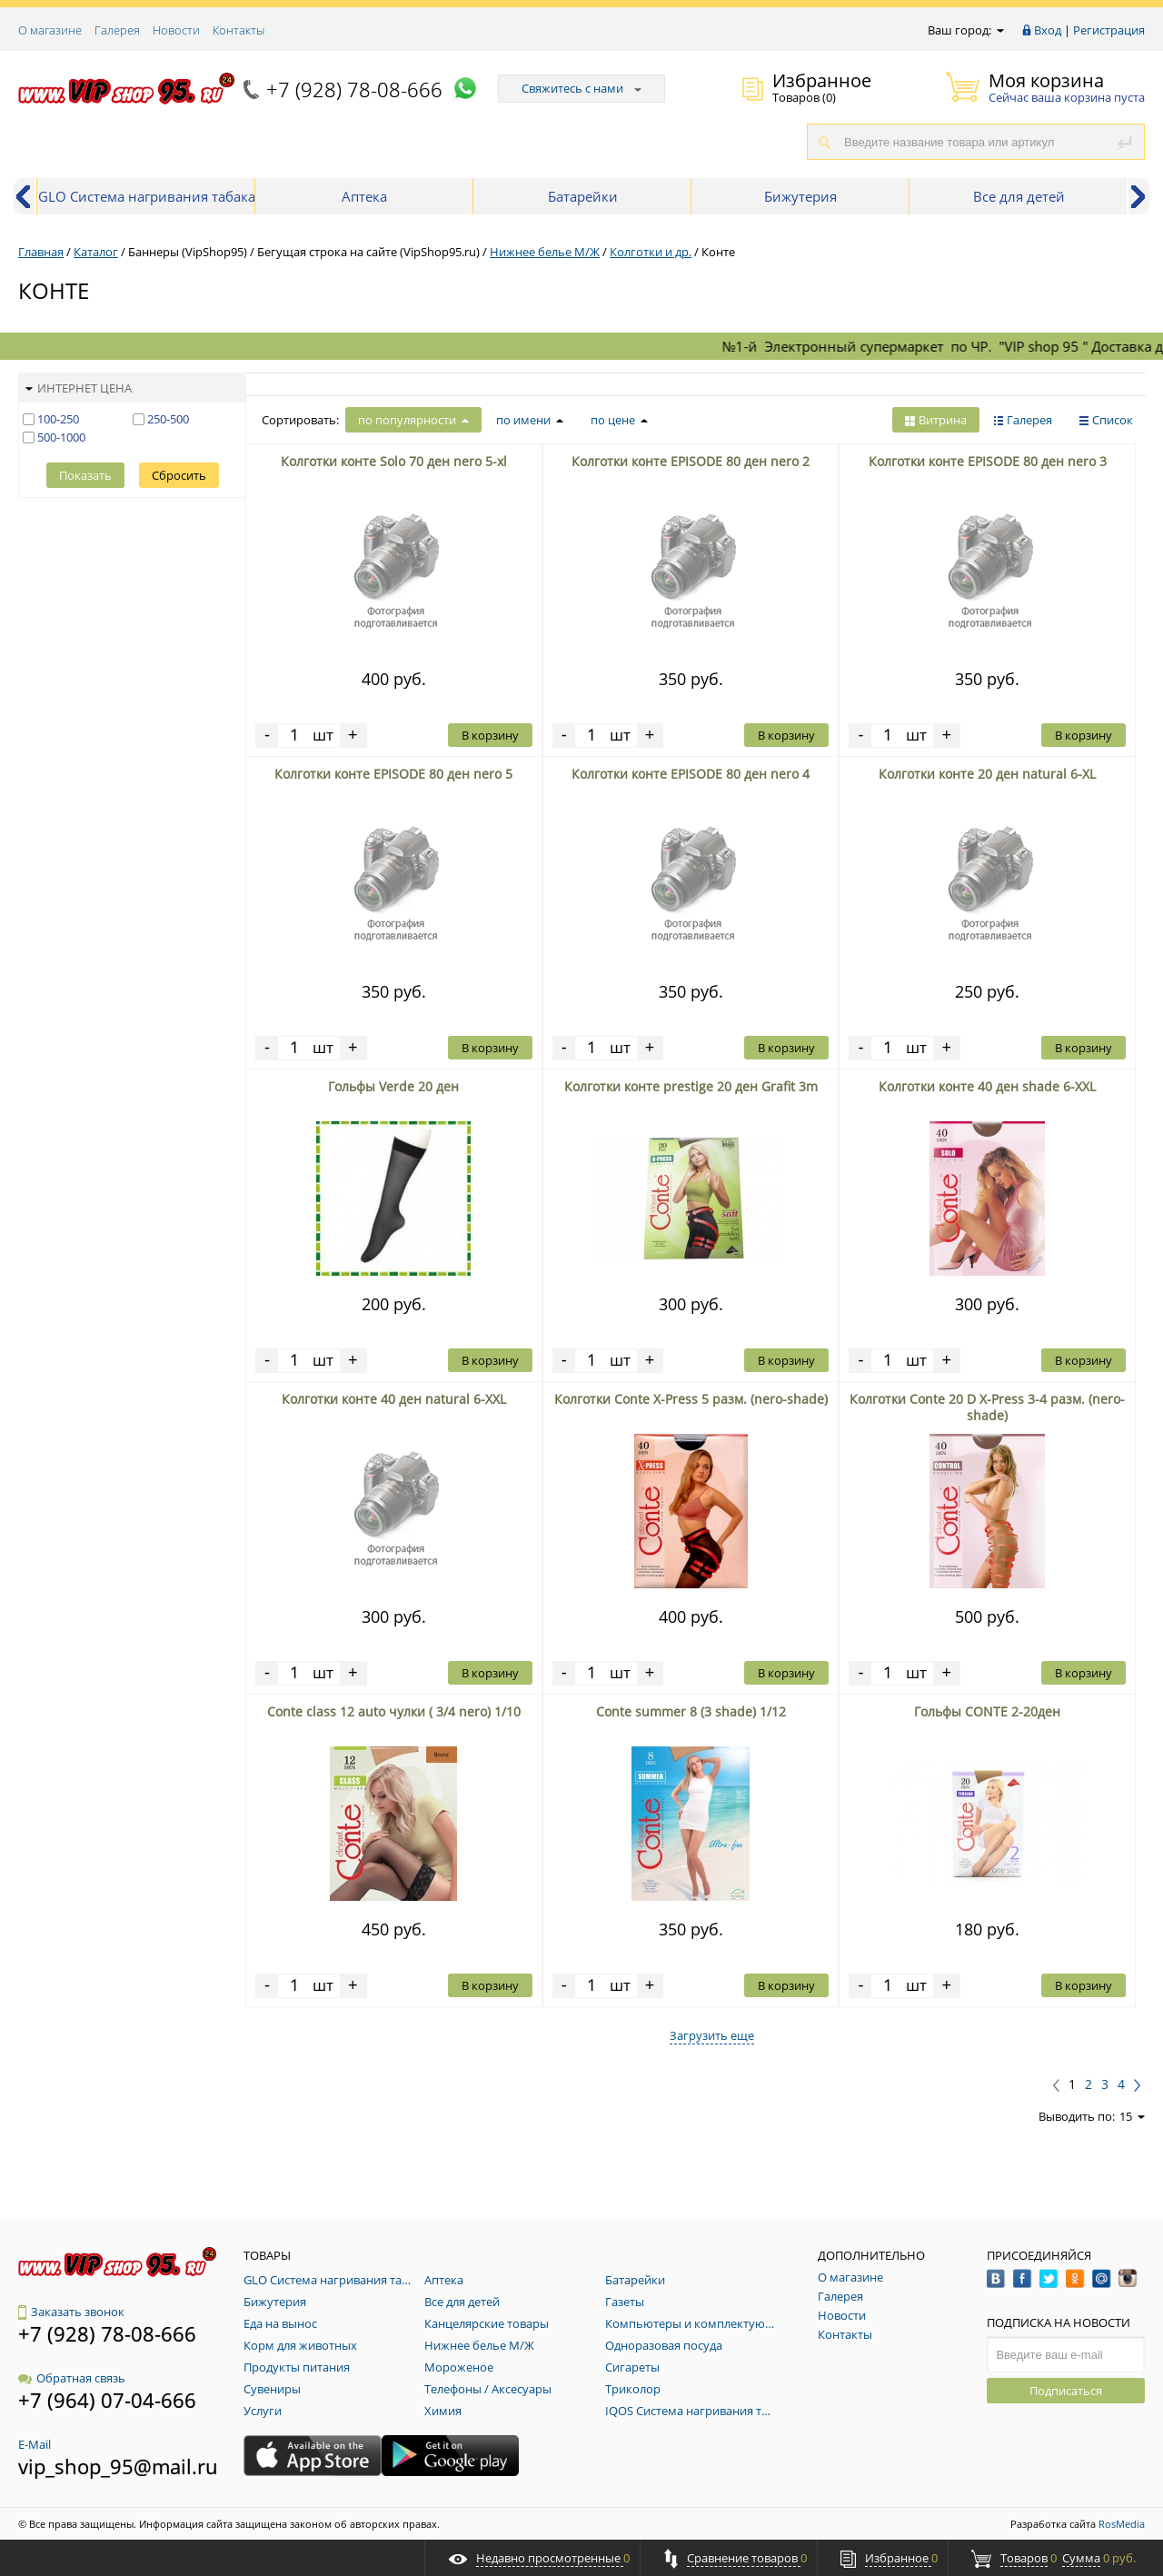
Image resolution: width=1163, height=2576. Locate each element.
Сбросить (179, 475)
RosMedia (1121, 2524)
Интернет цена (78, 388)
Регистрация (1109, 30)
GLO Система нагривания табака (146, 196)
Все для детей (1019, 196)
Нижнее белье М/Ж (545, 252)
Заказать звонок (71, 2311)
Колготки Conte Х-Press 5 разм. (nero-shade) (691, 1398)
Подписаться (1065, 2390)
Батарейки (583, 196)
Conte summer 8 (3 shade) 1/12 (691, 1711)
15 (1132, 2116)
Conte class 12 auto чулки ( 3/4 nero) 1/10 (394, 1711)
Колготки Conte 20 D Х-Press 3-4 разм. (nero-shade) (987, 1407)
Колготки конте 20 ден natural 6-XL (987, 773)
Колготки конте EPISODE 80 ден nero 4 (691, 773)
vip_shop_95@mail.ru (118, 2466)
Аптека (364, 196)
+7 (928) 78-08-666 (354, 89)
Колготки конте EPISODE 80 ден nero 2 (691, 461)
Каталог (96, 252)
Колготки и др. (650, 252)
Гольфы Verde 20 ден (393, 1086)
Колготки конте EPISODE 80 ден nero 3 (988, 461)
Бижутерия (800, 196)
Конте (718, 252)
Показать (85, 475)
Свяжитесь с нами (581, 88)
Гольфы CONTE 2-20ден (987, 1711)
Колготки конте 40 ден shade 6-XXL (987, 1086)
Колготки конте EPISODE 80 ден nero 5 (393, 773)
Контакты (238, 30)
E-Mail (34, 2444)
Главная (41, 252)
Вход (1047, 30)
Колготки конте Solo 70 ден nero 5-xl (394, 461)
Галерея (117, 30)
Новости (176, 30)
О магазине (50, 30)
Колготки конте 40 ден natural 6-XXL (394, 1398)
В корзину (490, 735)
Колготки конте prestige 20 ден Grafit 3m (691, 1086)
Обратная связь (71, 2378)
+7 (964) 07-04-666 (107, 2399)
